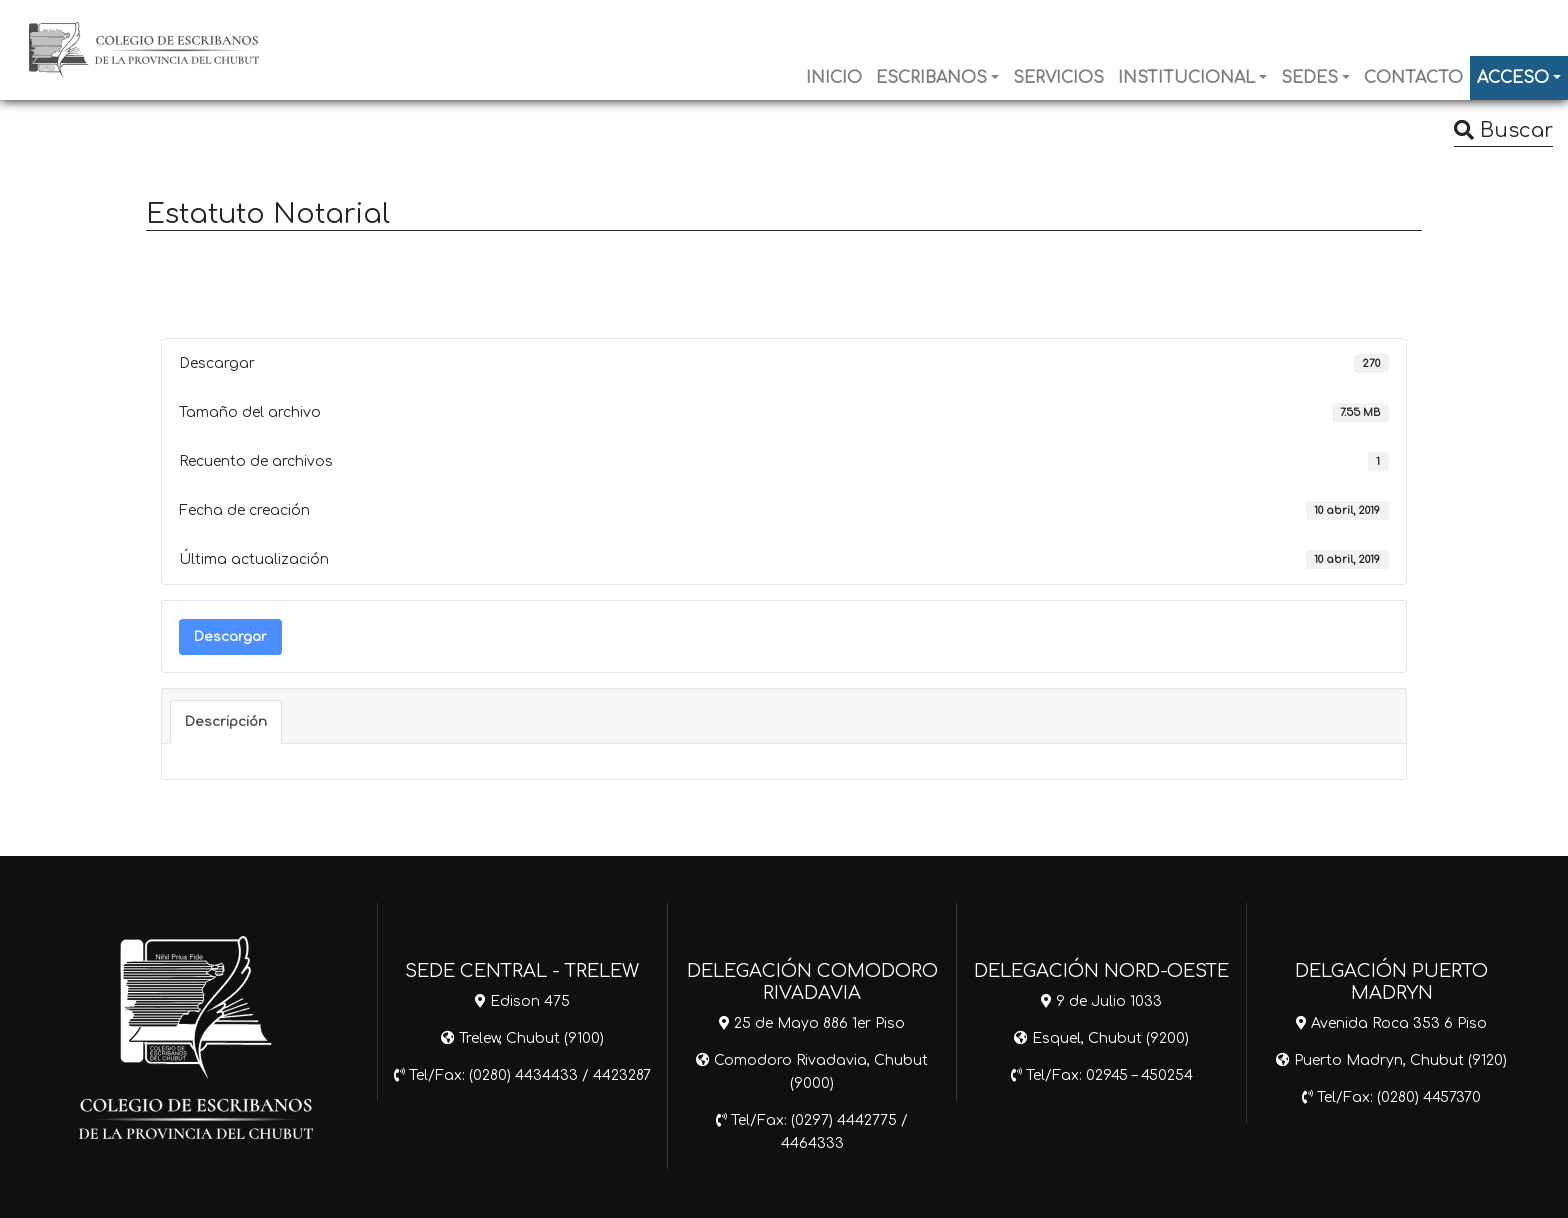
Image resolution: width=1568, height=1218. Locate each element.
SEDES (1309, 78)
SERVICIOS (1058, 78)
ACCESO (1513, 78)
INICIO (834, 78)
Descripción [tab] (226, 721)
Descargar (230, 636)
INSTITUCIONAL (1186, 78)
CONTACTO (1413, 78)
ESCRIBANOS (931, 78)
